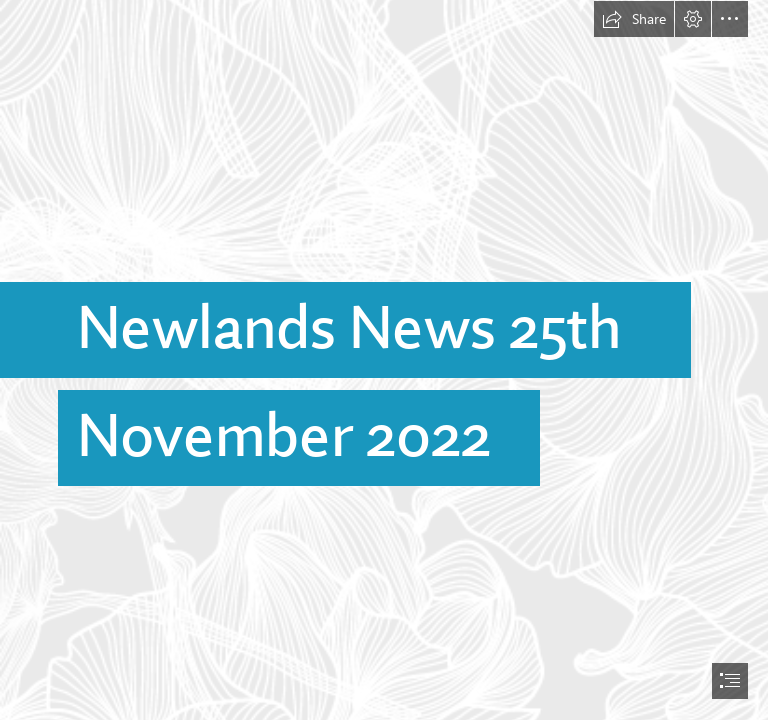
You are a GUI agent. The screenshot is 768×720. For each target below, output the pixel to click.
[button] (634, 19)
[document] (384, 360)
